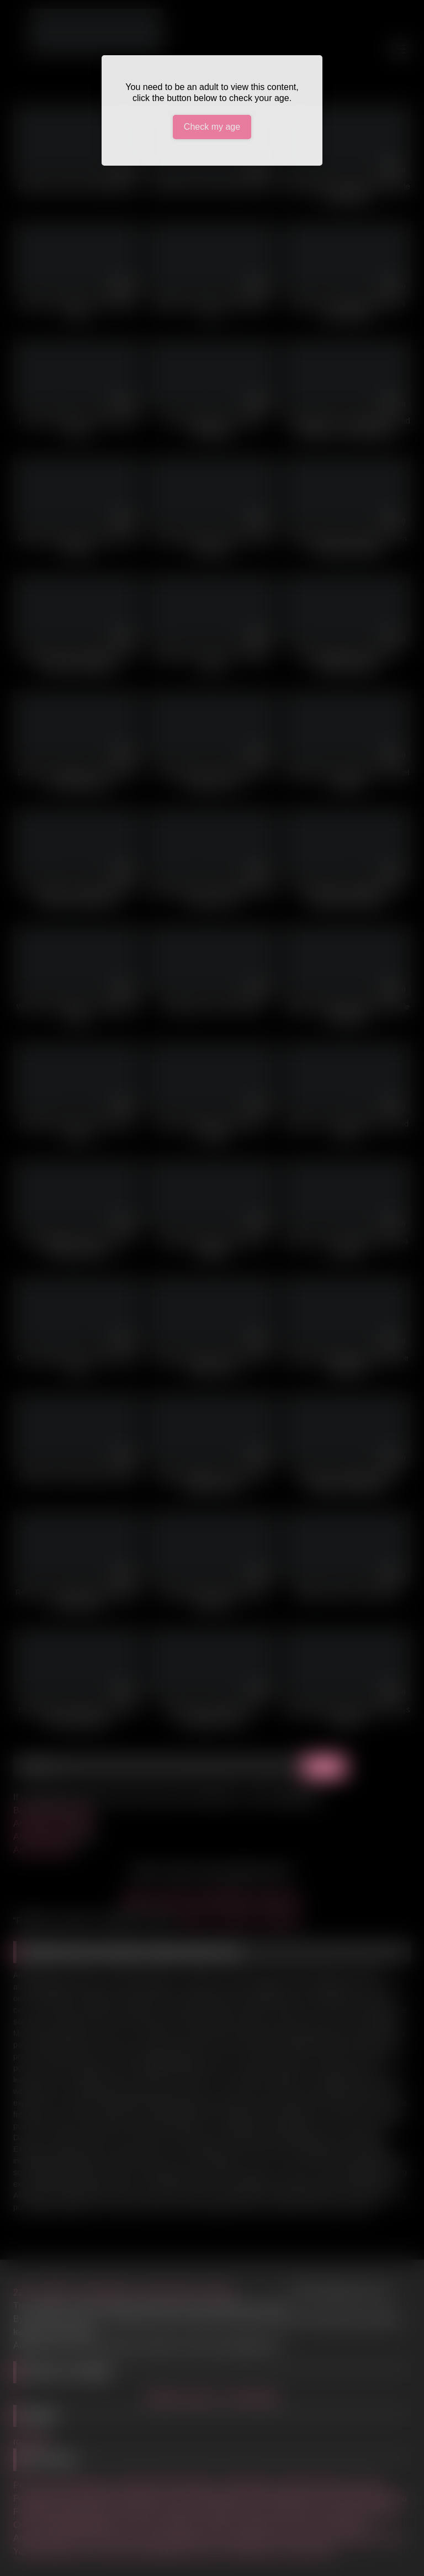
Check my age (212, 126)
